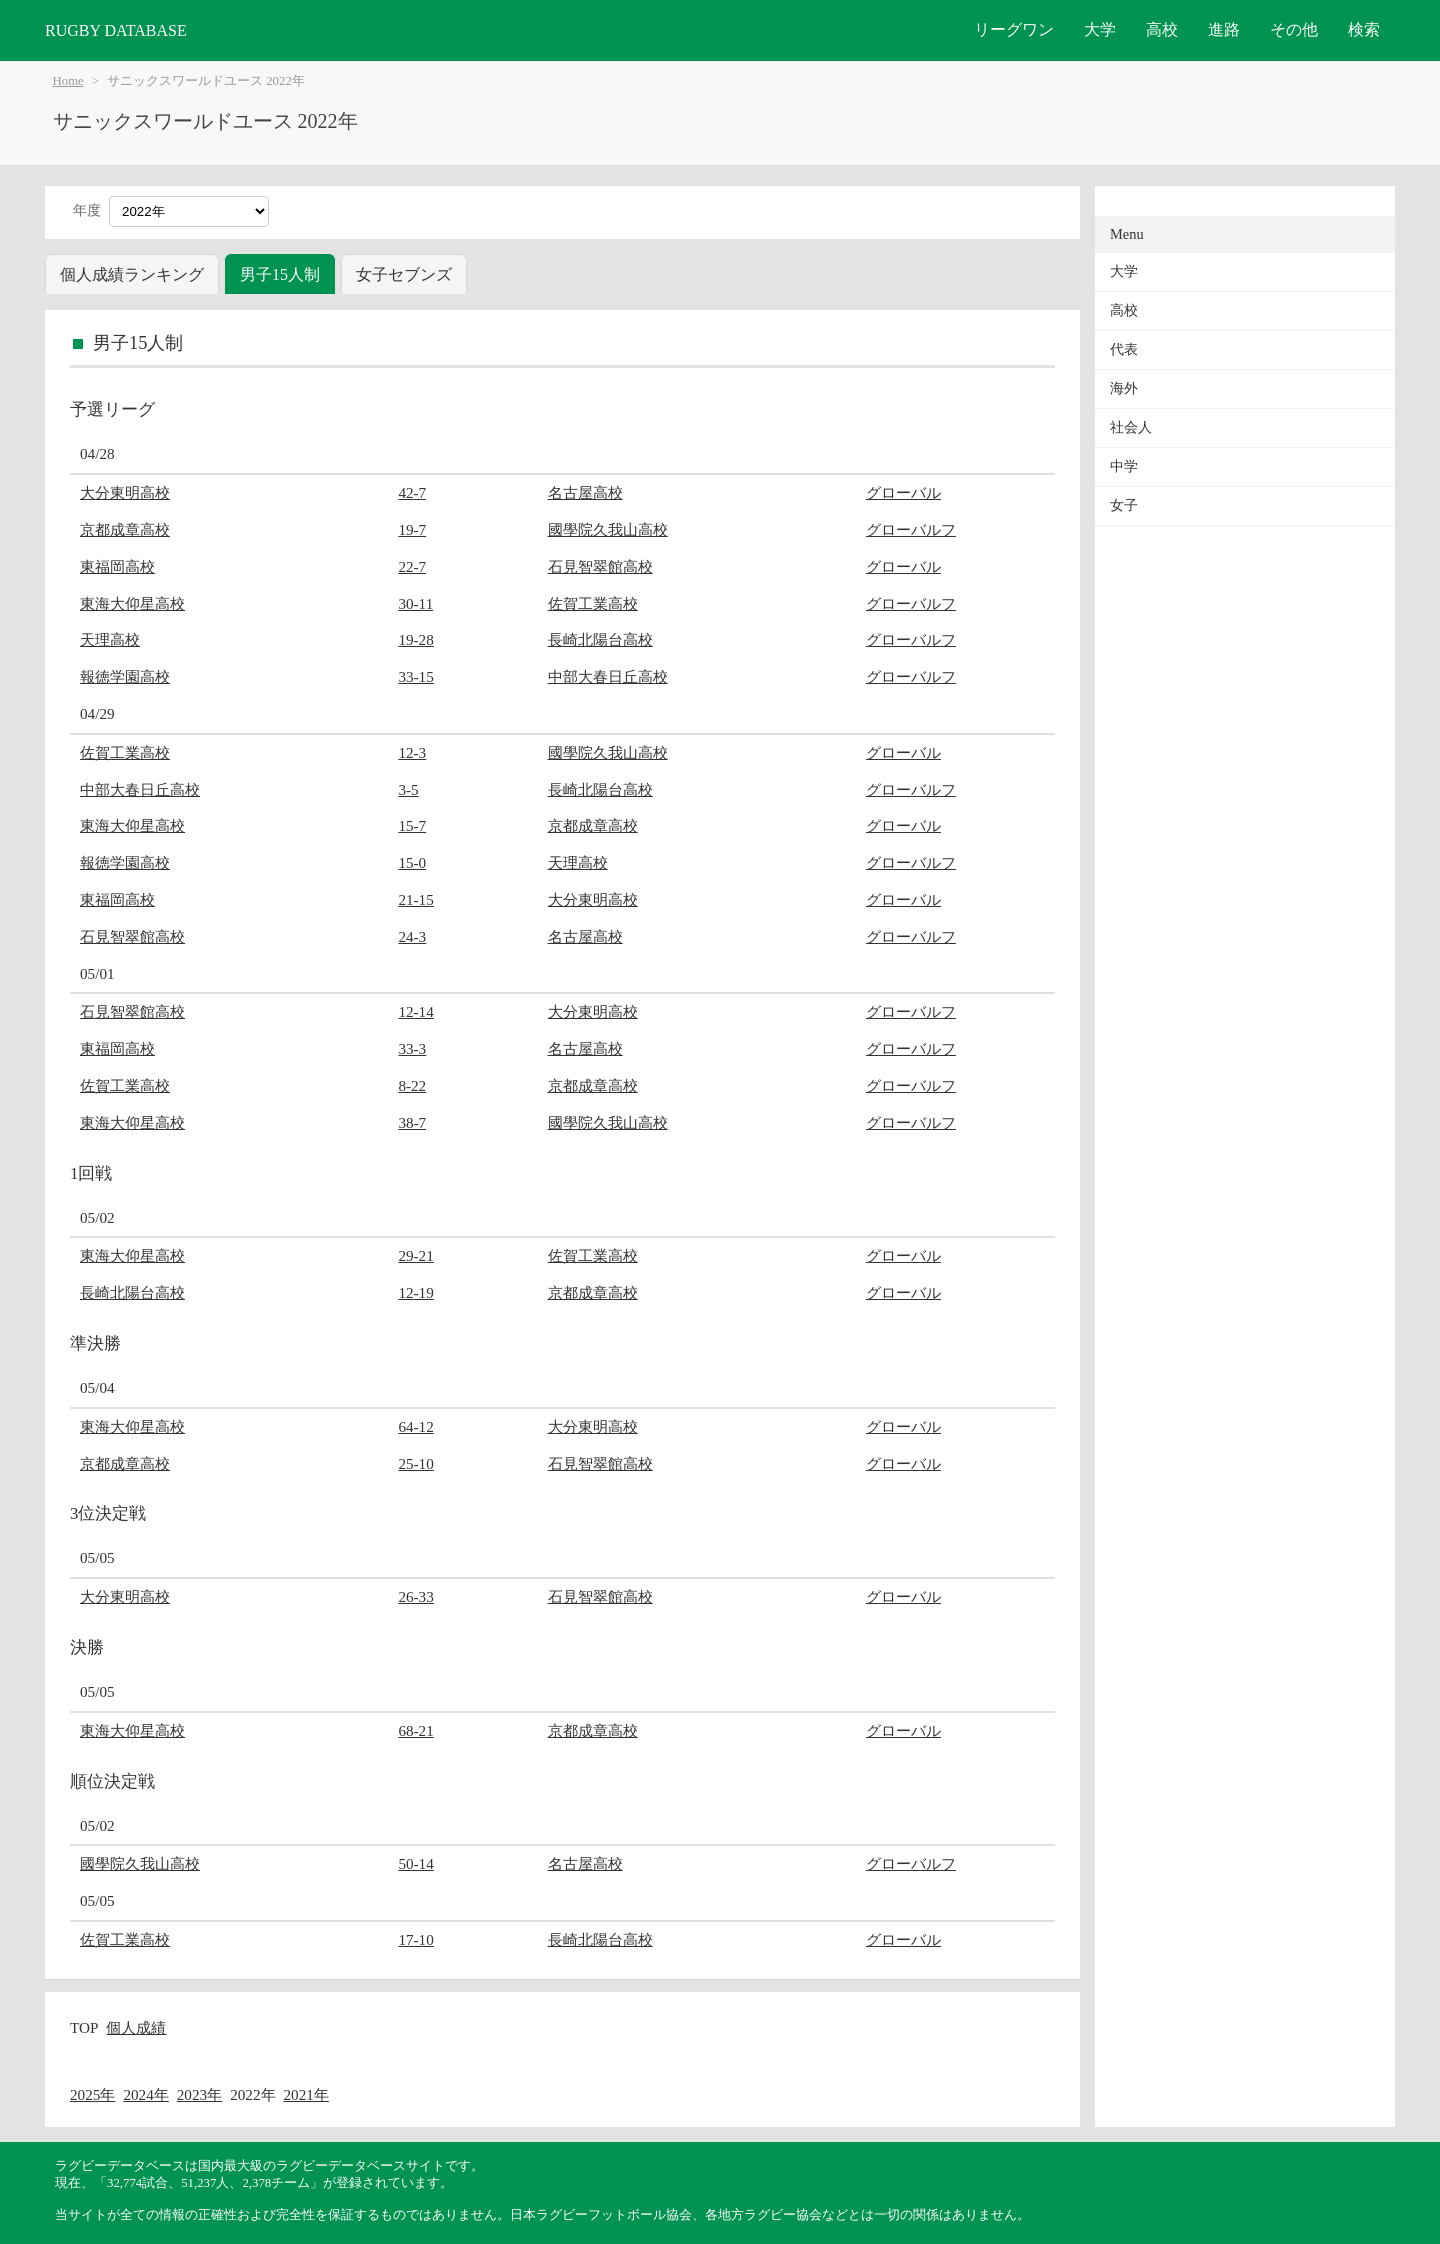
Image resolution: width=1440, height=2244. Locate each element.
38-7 (412, 1122)
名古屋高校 (585, 492)
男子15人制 (280, 274)
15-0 (412, 862)
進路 (1224, 29)
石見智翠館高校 (600, 566)
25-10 (415, 1463)
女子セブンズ (404, 274)
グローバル (903, 492)
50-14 (415, 1863)
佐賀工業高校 (593, 603)
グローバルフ (911, 529)
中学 (1124, 466)
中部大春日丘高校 (608, 676)
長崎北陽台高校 (600, 639)
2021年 (306, 2094)
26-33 (415, 1596)
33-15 (415, 676)
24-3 (412, 936)
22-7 (412, 566)
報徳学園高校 (125, 676)
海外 (1124, 388)
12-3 (412, 752)
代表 (1124, 349)
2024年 (145, 2094)
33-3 (412, 1048)
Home (68, 81)
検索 (1364, 29)
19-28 (415, 639)
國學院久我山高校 (608, 529)
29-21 (415, 1255)
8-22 (412, 1085)
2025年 (92, 2094)
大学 (1100, 29)
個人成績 (136, 2027)
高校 (1162, 29)
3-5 (408, 789)
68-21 (415, 1730)
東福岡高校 (117, 566)
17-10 (415, 1939)
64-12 (415, 1426)
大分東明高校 (125, 492)
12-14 (415, 1011)
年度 (87, 210)
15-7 (412, 825)
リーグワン (1014, 29)
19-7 (412, 529)
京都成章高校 (125, 529)
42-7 (412, 492)
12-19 (415, 1292)
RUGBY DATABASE (116, 30)
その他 (1294, 29)
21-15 (415, 899)
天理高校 (110, 639)
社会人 (1131, 427)
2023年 (199, 2094)
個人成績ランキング (132, 274)
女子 (1124, 505)
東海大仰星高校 (132, 603)
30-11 (415, 603)
